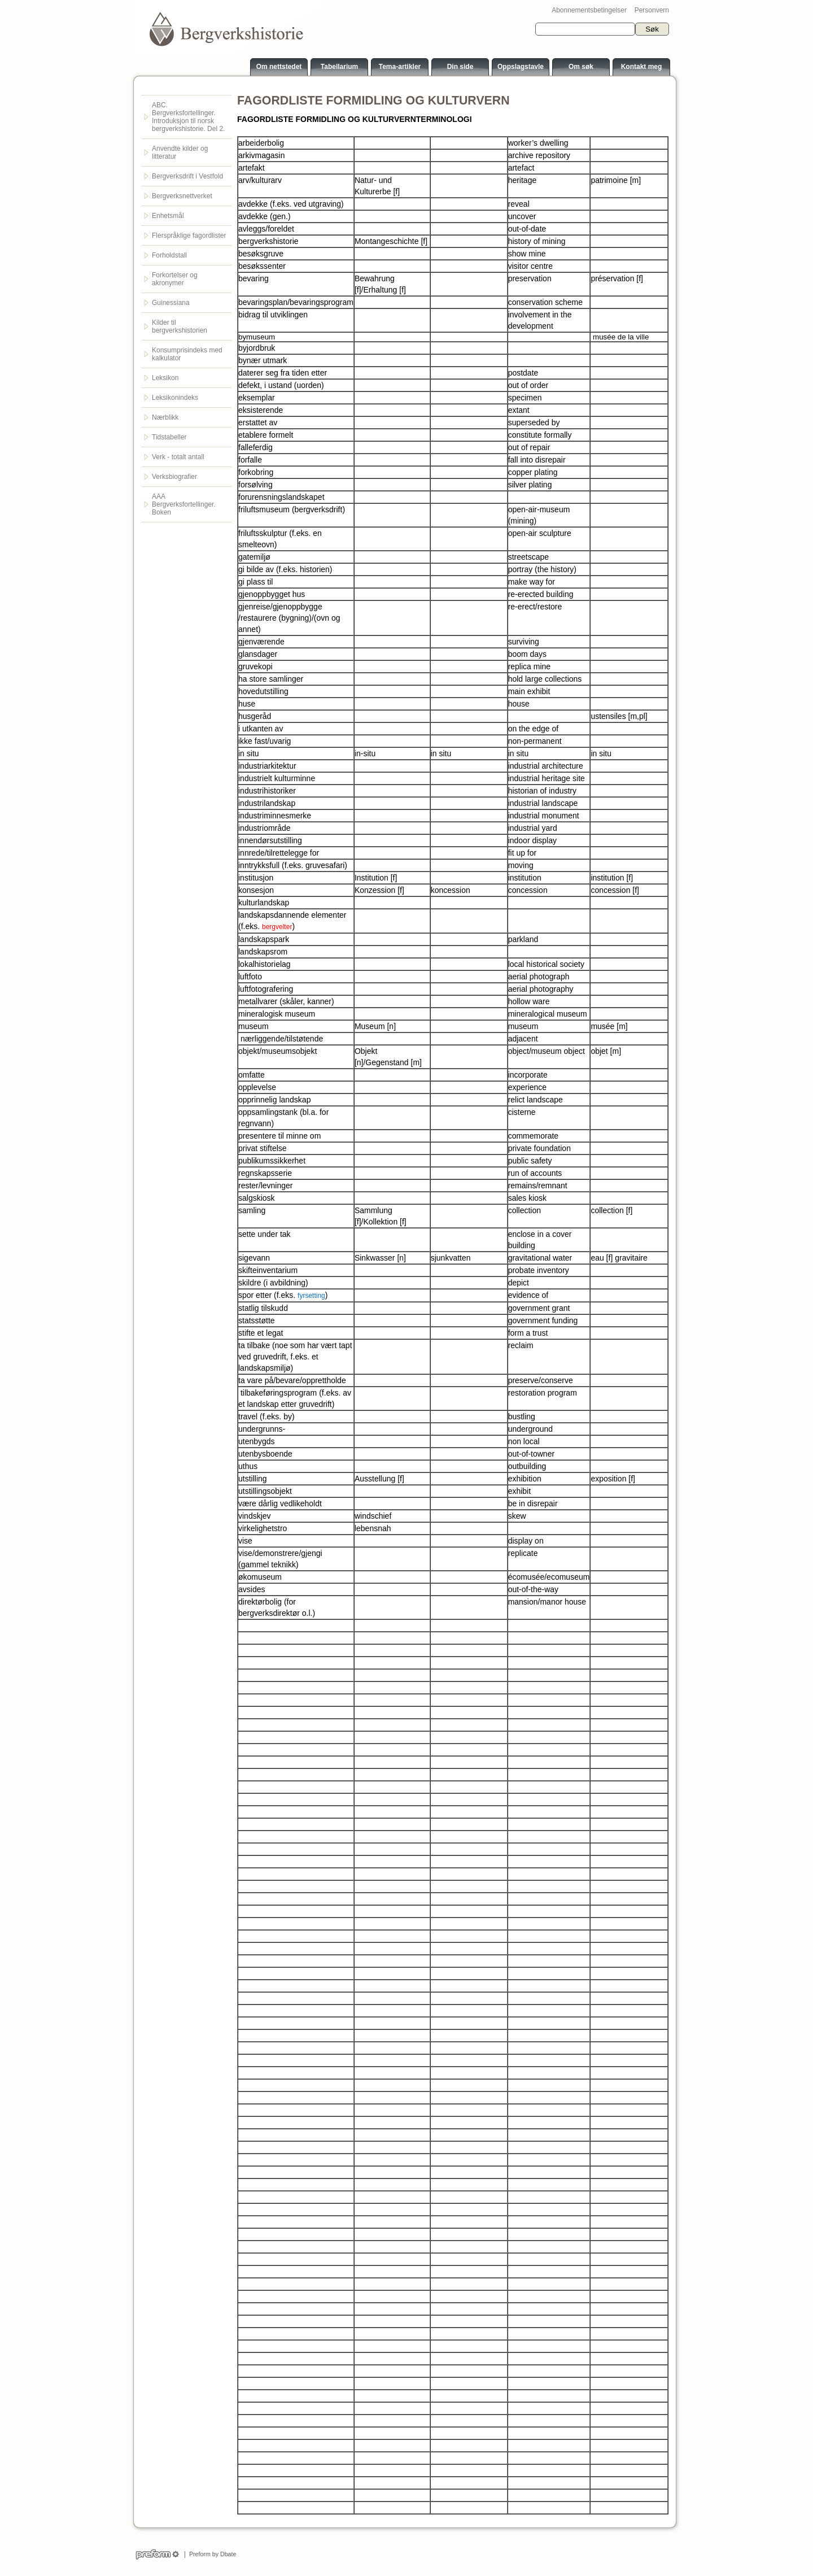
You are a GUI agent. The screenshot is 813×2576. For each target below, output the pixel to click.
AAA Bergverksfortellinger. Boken (184, 504)
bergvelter (277, 927)
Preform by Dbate (211, 2554)
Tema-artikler (400, 67)
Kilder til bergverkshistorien (179, 326)
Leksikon (165, 378)
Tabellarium (339, 67)
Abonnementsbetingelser (589, 10)
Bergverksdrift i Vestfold (187, 176)
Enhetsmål (168, 216)
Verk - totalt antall (178, 457)
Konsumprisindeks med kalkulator (187, 354)
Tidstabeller (169, 437)
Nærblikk (165, 417)
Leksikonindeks (175, 398)
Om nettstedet (279, 67)
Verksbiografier (174, 477)
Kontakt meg (641, 67)
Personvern (652, 10)
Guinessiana (171, 303)
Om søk (581, 67)
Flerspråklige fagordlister (189, 235)
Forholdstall (169, 255)
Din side (460, 67)
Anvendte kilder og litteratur (180, 152)
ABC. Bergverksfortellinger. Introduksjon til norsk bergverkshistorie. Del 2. (188, 117)
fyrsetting (311, 1296)
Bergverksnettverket (182, 196)
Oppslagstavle (520, 67)
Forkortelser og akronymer (175, 279)
